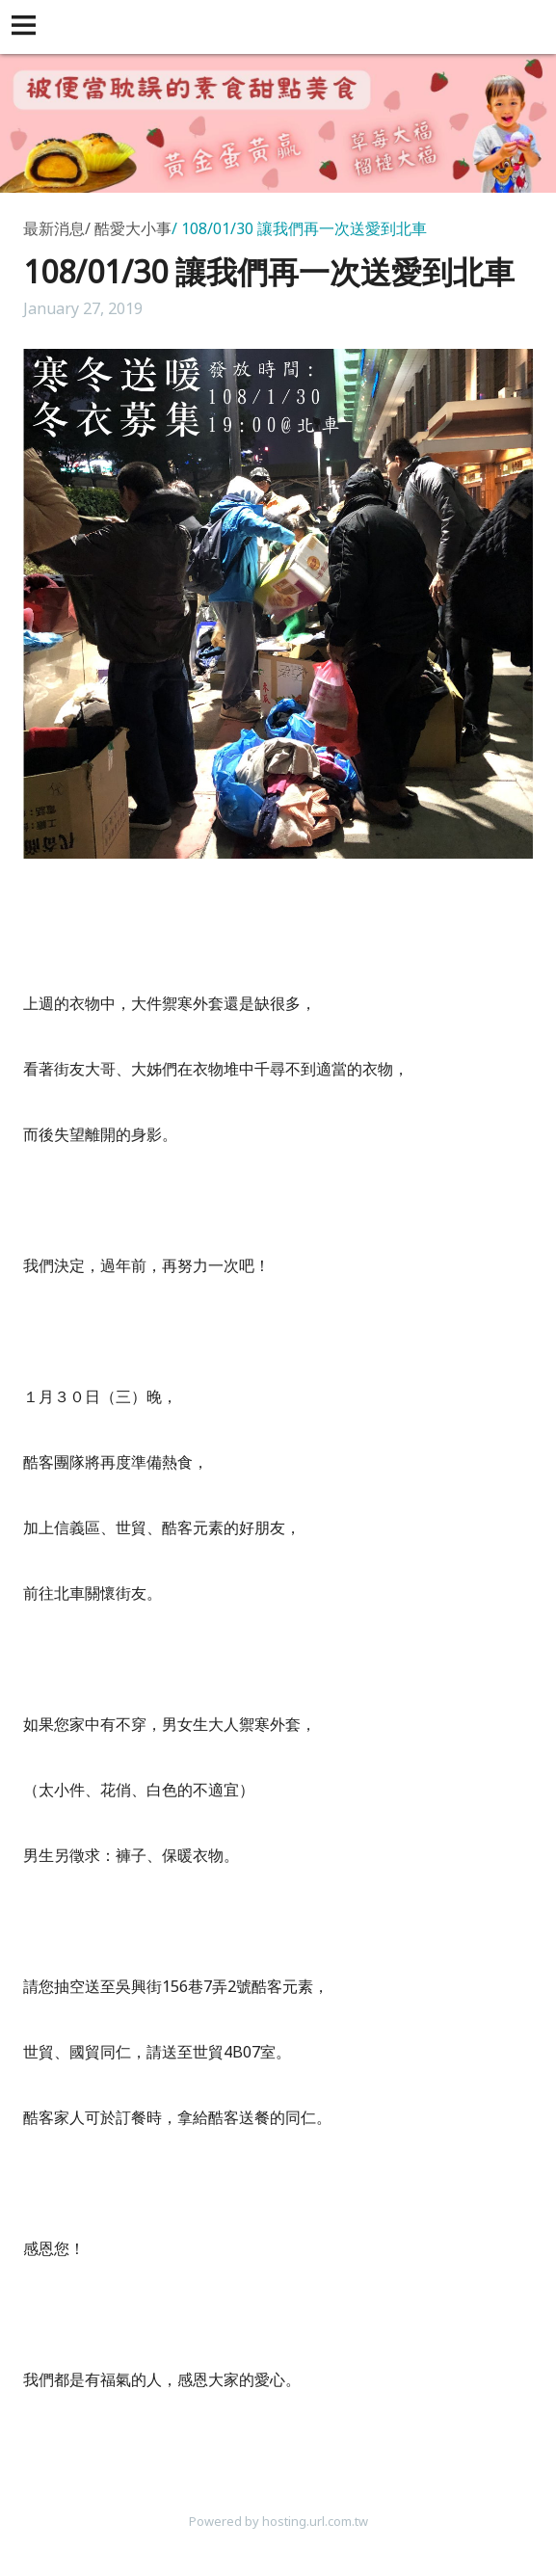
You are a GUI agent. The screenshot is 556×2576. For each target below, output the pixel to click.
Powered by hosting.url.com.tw (278, 2521)
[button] (27, 27)
